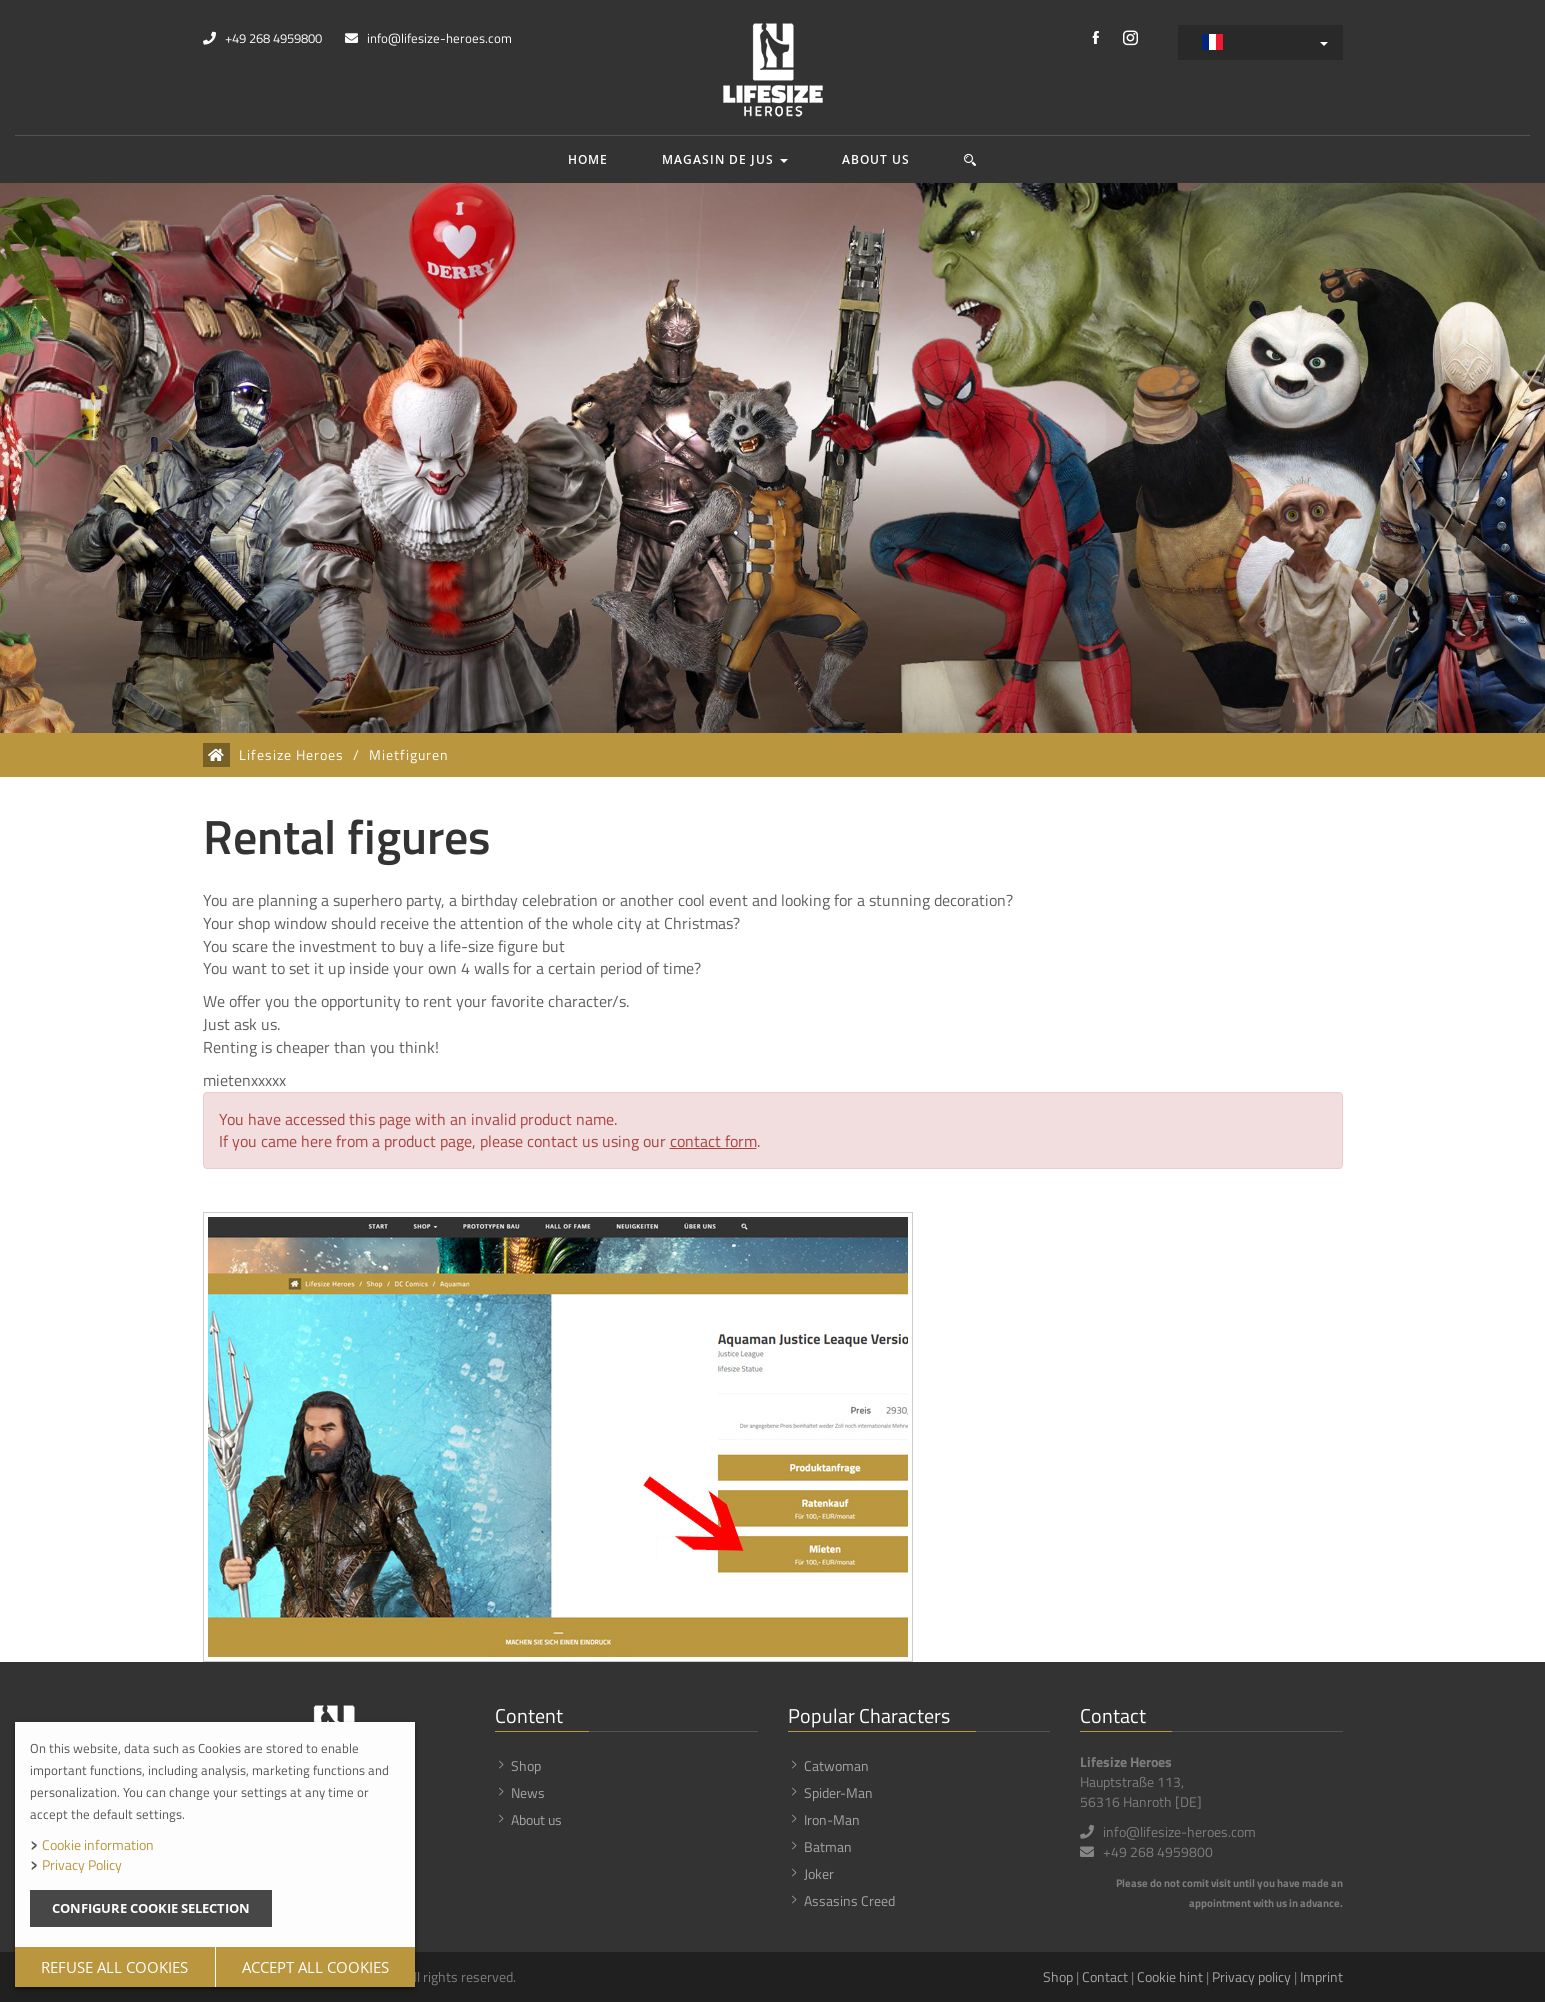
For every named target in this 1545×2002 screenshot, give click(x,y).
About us (876, 159)
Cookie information (98, 1844)
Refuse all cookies (114, 1967)
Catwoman (836, 1765)
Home (588, 159)
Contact (1105, 1976)
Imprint (1321, 1976)
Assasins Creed (849, 1900)
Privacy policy (1251, 1976)
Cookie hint (1170, 1976)
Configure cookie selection (151, 1908)
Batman (828, 1846)
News (528, 1792)
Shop (526, 1765)
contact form (713, 1141)
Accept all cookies (315, 1967)
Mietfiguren (409, 755)
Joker (819, 1873)
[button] (970, 159)
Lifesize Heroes (291, 755)
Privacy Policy (82, 1864)
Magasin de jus (725, 159)
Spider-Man (838, 1792)
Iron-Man (832, 1819)
